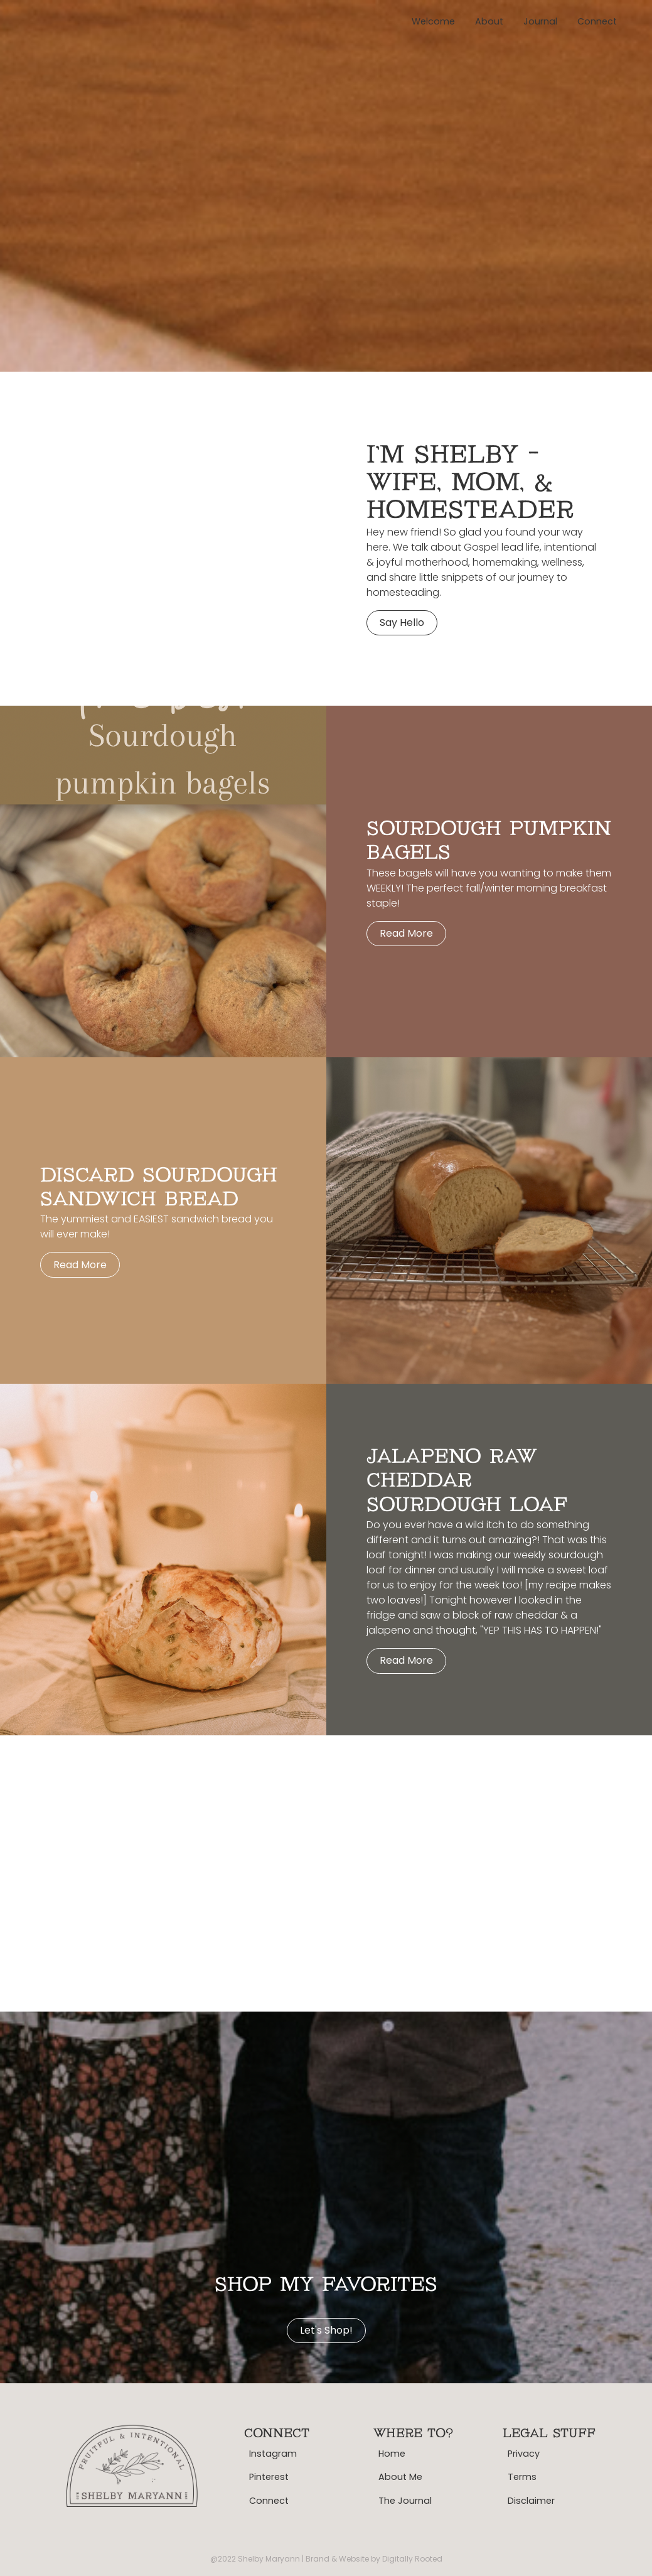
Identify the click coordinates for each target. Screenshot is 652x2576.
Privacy (524, 2453)
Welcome (433, 21)
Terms (522, 2477)
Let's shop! (326, 2330)
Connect (597, 21)
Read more (406, 933)
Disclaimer (531, 2500)
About (489, 21)
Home (391, 2453)
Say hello (402, 622)
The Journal (405, 2500)
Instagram (273, 2453)
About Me (400, 2477)
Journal (540, 21)
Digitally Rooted (412, 2558)
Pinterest (269, 2477)
